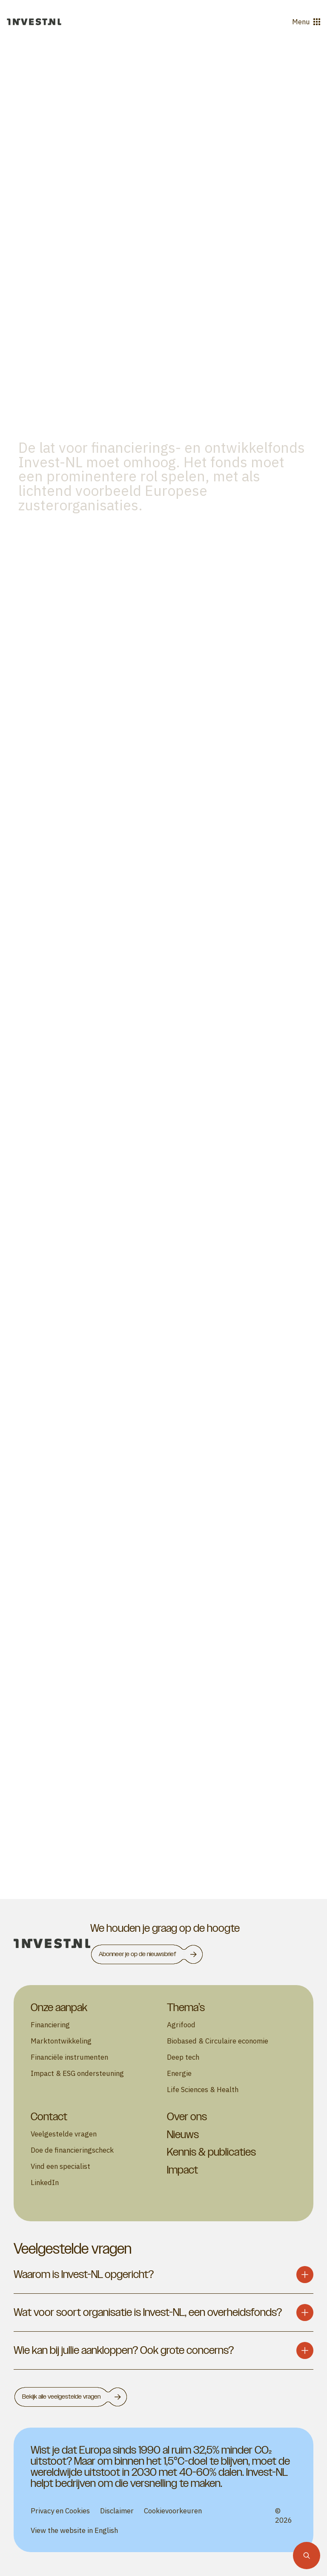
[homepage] (52, 1943)
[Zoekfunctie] (306, 2555)
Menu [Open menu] (306, 21)
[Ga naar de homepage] (34, 21)
